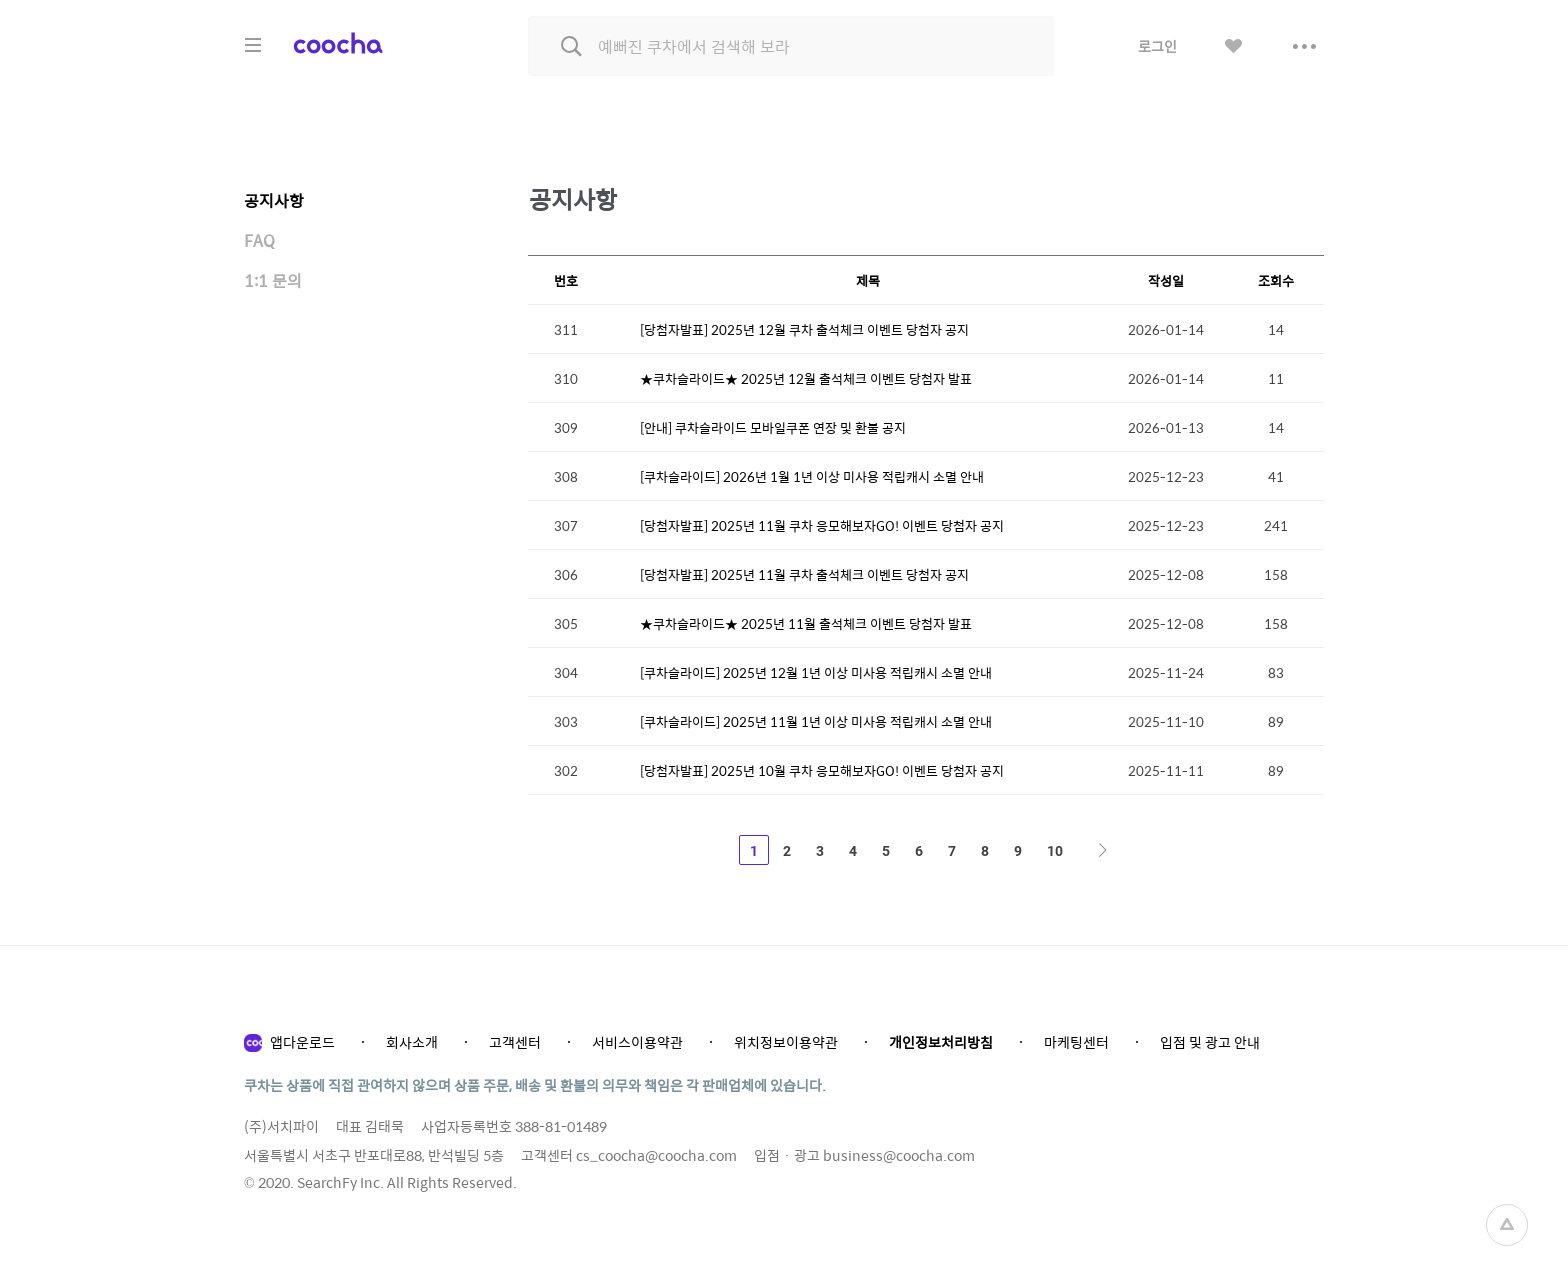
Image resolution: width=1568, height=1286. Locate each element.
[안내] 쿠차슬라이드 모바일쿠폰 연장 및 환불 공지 (773, 427)
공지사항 (274, 200)
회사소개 (412, 1042)
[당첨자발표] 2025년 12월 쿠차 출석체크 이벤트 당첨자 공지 (804, 329)
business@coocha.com (899, 1155)
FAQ (259, 240)
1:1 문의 (273, 280)
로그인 (1157, 46)
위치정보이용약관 (786, 1042)
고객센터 (515, 1042)
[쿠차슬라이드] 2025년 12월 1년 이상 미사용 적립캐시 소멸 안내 (816, 672)
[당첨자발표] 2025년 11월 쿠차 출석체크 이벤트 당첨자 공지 (804, 574)
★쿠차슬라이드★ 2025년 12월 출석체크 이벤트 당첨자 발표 (806, 378)
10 (1055, 851)
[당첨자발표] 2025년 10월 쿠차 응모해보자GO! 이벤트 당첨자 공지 (822, 770)
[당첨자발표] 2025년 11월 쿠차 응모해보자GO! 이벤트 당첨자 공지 (822, 525)
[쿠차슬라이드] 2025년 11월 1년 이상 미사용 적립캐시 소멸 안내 (816, 721)
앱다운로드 (302, 1042)
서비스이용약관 (637, 1042)
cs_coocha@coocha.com (656, 1155)
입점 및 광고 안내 (1210, 1042)
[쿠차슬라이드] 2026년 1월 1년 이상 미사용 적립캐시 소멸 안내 (812, 476)
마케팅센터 (1076, 1042)
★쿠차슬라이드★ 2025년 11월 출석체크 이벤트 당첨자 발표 (806, 623)
